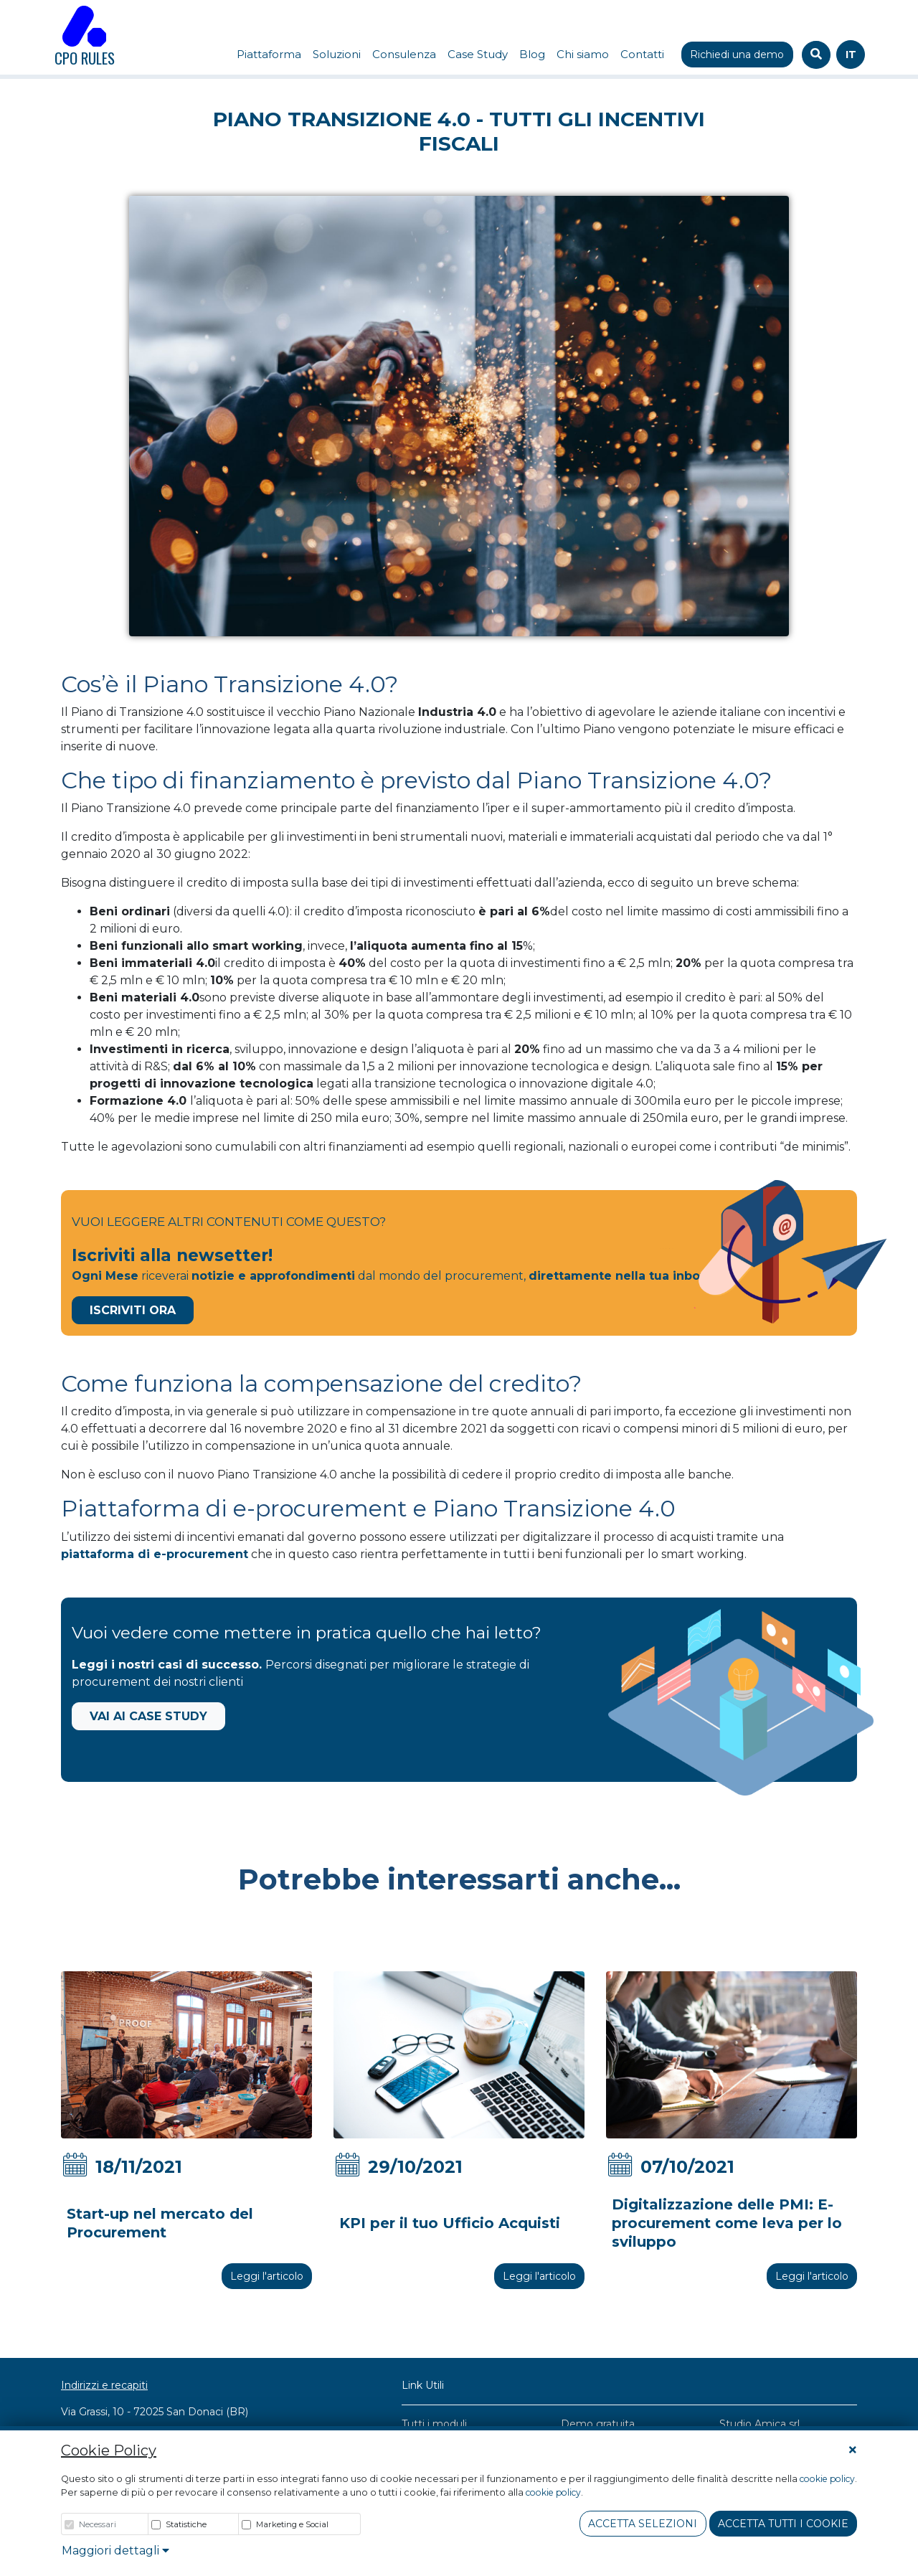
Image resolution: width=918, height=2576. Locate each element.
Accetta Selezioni (642, 2523)
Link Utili (423, 2385)
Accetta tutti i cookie (783, 2523)
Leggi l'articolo (266, 2276)
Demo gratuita (598, 2423)
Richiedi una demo (737, 54)
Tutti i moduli (434, 2423)
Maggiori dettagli (115, 2550)
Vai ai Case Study (148, 1716)
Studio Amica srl (759, 2423)
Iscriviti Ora (133, 1310)
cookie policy (827, 2478)
